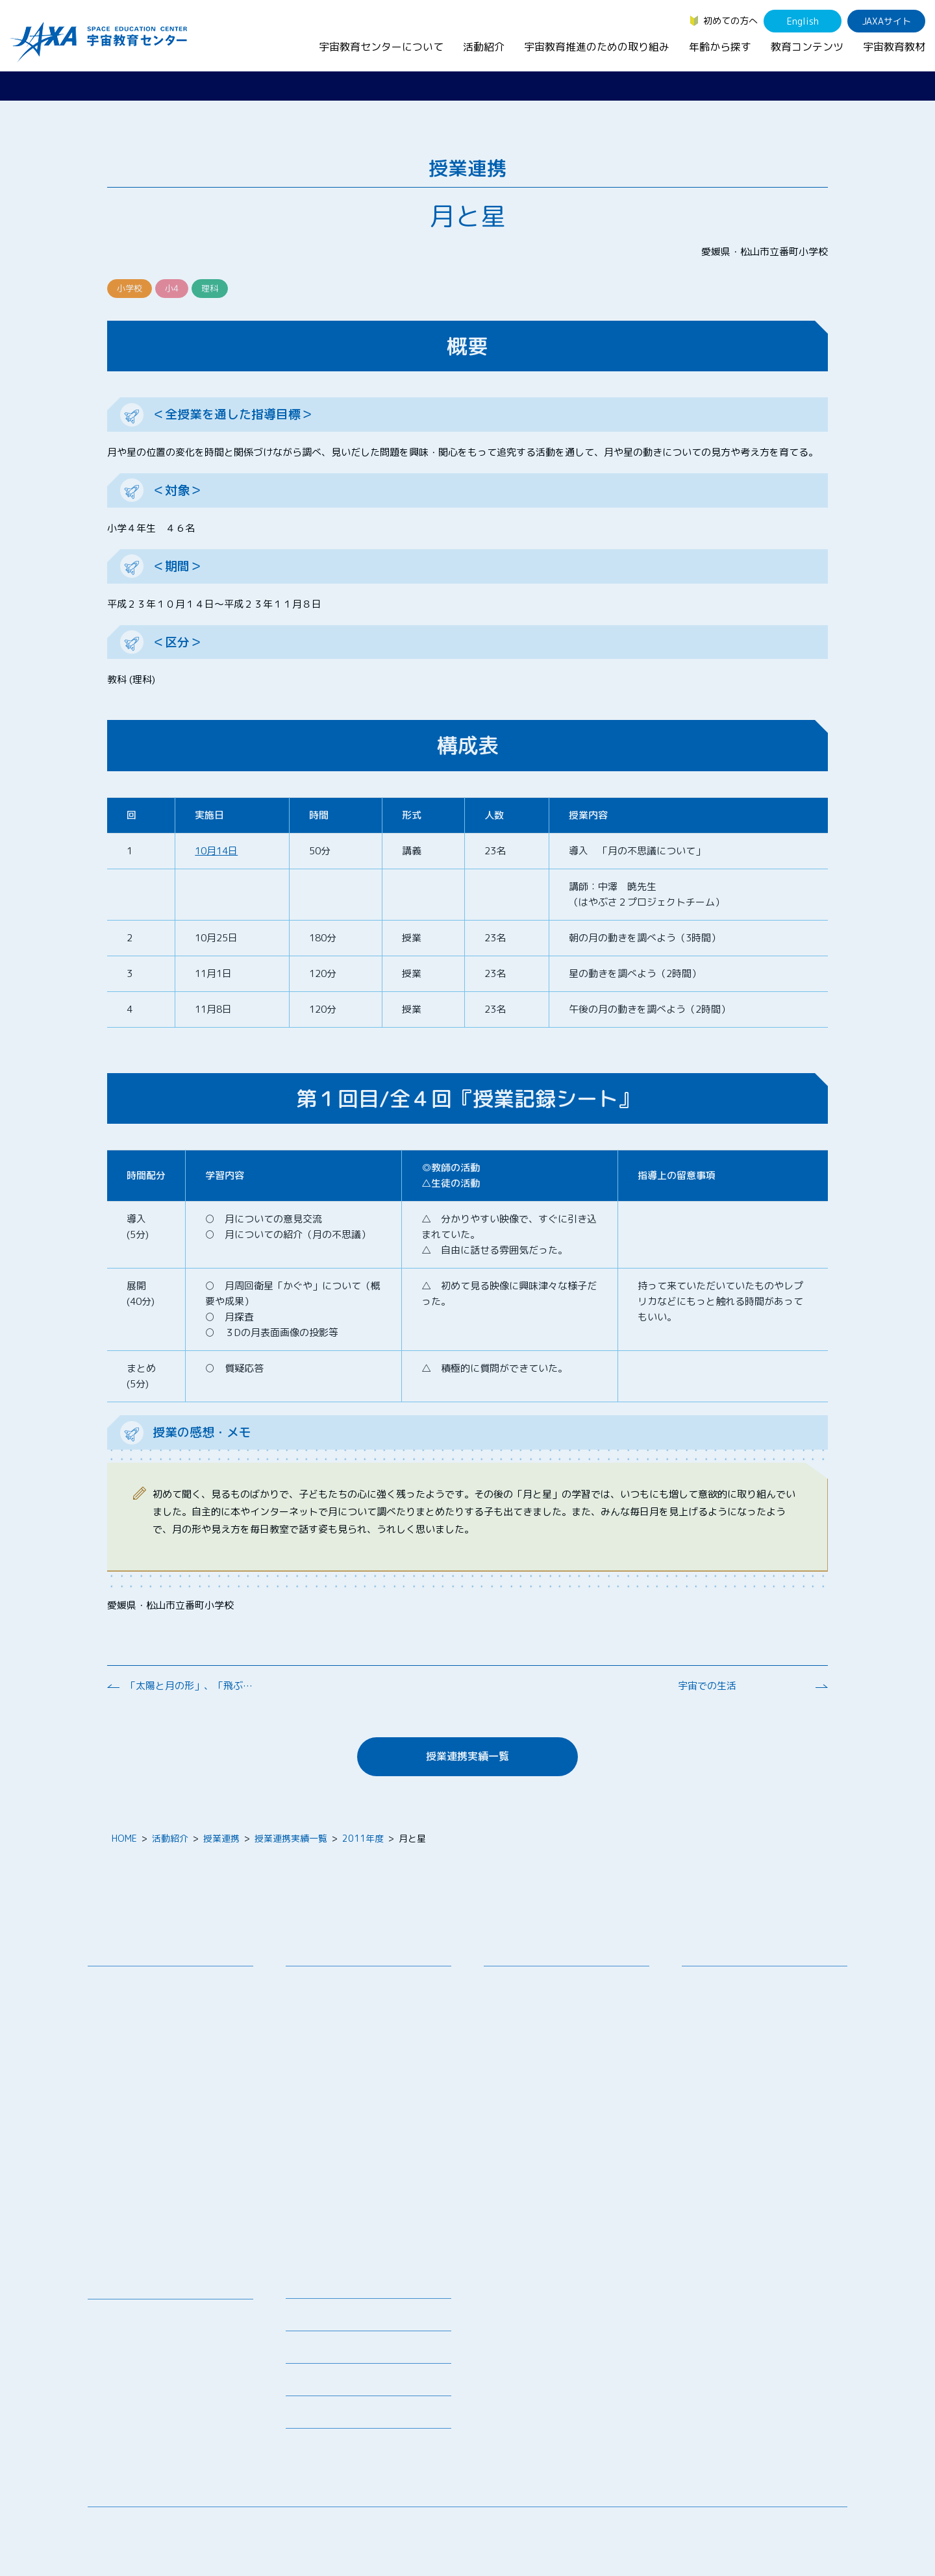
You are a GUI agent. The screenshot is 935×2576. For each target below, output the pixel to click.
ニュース (304, 2286)
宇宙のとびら (124, 2350)
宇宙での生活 (707, 1685)
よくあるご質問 (317, 2383)
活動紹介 (484, 47)
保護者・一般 (719, 2033)
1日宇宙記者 (321, 2179)
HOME (124, 1838)
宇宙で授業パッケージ (340, 2047)
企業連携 (511, 2030)
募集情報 (304, 2318)
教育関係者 (714, 2050)
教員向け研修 (322, 1983)
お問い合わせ (124, 2030)
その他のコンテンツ (138, 2431)
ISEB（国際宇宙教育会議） (350, 2226)
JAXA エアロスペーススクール (357, 2131)
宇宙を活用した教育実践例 (350, 2243)
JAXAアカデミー (328, 2115)
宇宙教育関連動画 (133, 2383)
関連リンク (308, 2351)
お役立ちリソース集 (138, 2366)
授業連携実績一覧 (467, 1756)
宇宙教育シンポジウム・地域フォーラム (543, 1990)
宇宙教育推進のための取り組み (596, 47)
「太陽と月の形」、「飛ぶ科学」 (191, 1685)
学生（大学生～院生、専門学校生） (764, 2017)
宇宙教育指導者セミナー (345, 2098)
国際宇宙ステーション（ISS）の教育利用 (158, 2407)
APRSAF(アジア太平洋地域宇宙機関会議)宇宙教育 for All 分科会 (372, 2203)
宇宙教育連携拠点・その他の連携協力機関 (174, 2007)
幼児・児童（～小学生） (742, 1983)
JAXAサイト (886, 21)
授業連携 (221, 1838)
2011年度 (363, 1838)
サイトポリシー (815, 2527)
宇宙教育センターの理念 (147, 1983)
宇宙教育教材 (894, 47)
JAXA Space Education (145, 2448)
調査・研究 (516, 2013)
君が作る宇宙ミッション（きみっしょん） (372, 2155)
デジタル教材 (124, 2333)
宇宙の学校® (322, 2081)
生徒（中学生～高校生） (742, 2000)
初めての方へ (730, 20)
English (803, 21)
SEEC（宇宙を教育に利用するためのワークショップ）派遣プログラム (369, 2024)
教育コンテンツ (807, 47)
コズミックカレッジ (336, 2064)
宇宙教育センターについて (381, 47)
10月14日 (216, 851)
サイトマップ (740, 2527)
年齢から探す (720, 47)
